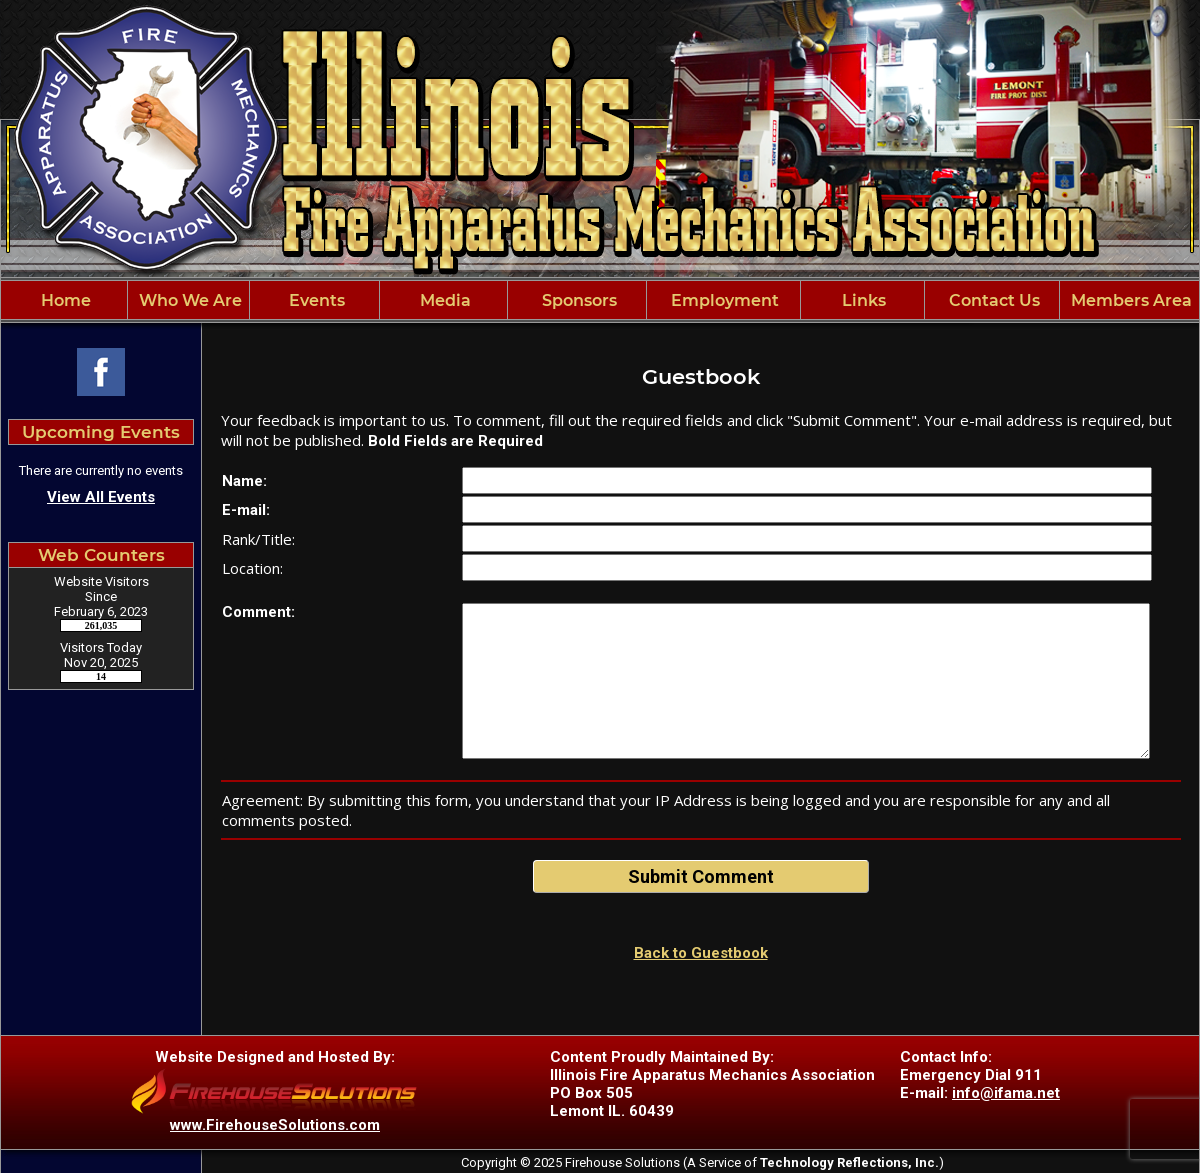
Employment (723, 300)
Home (64, 300)
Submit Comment (701, 876)
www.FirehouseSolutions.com (275, 1125)
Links (862, 300)
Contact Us (992, 300)
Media (443, 300)
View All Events (101, 497)
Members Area (1129, 300)
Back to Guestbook (701, 953)
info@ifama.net (1006, 1093)
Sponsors (577, 300)
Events (315, 300)
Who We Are (188, 300)
